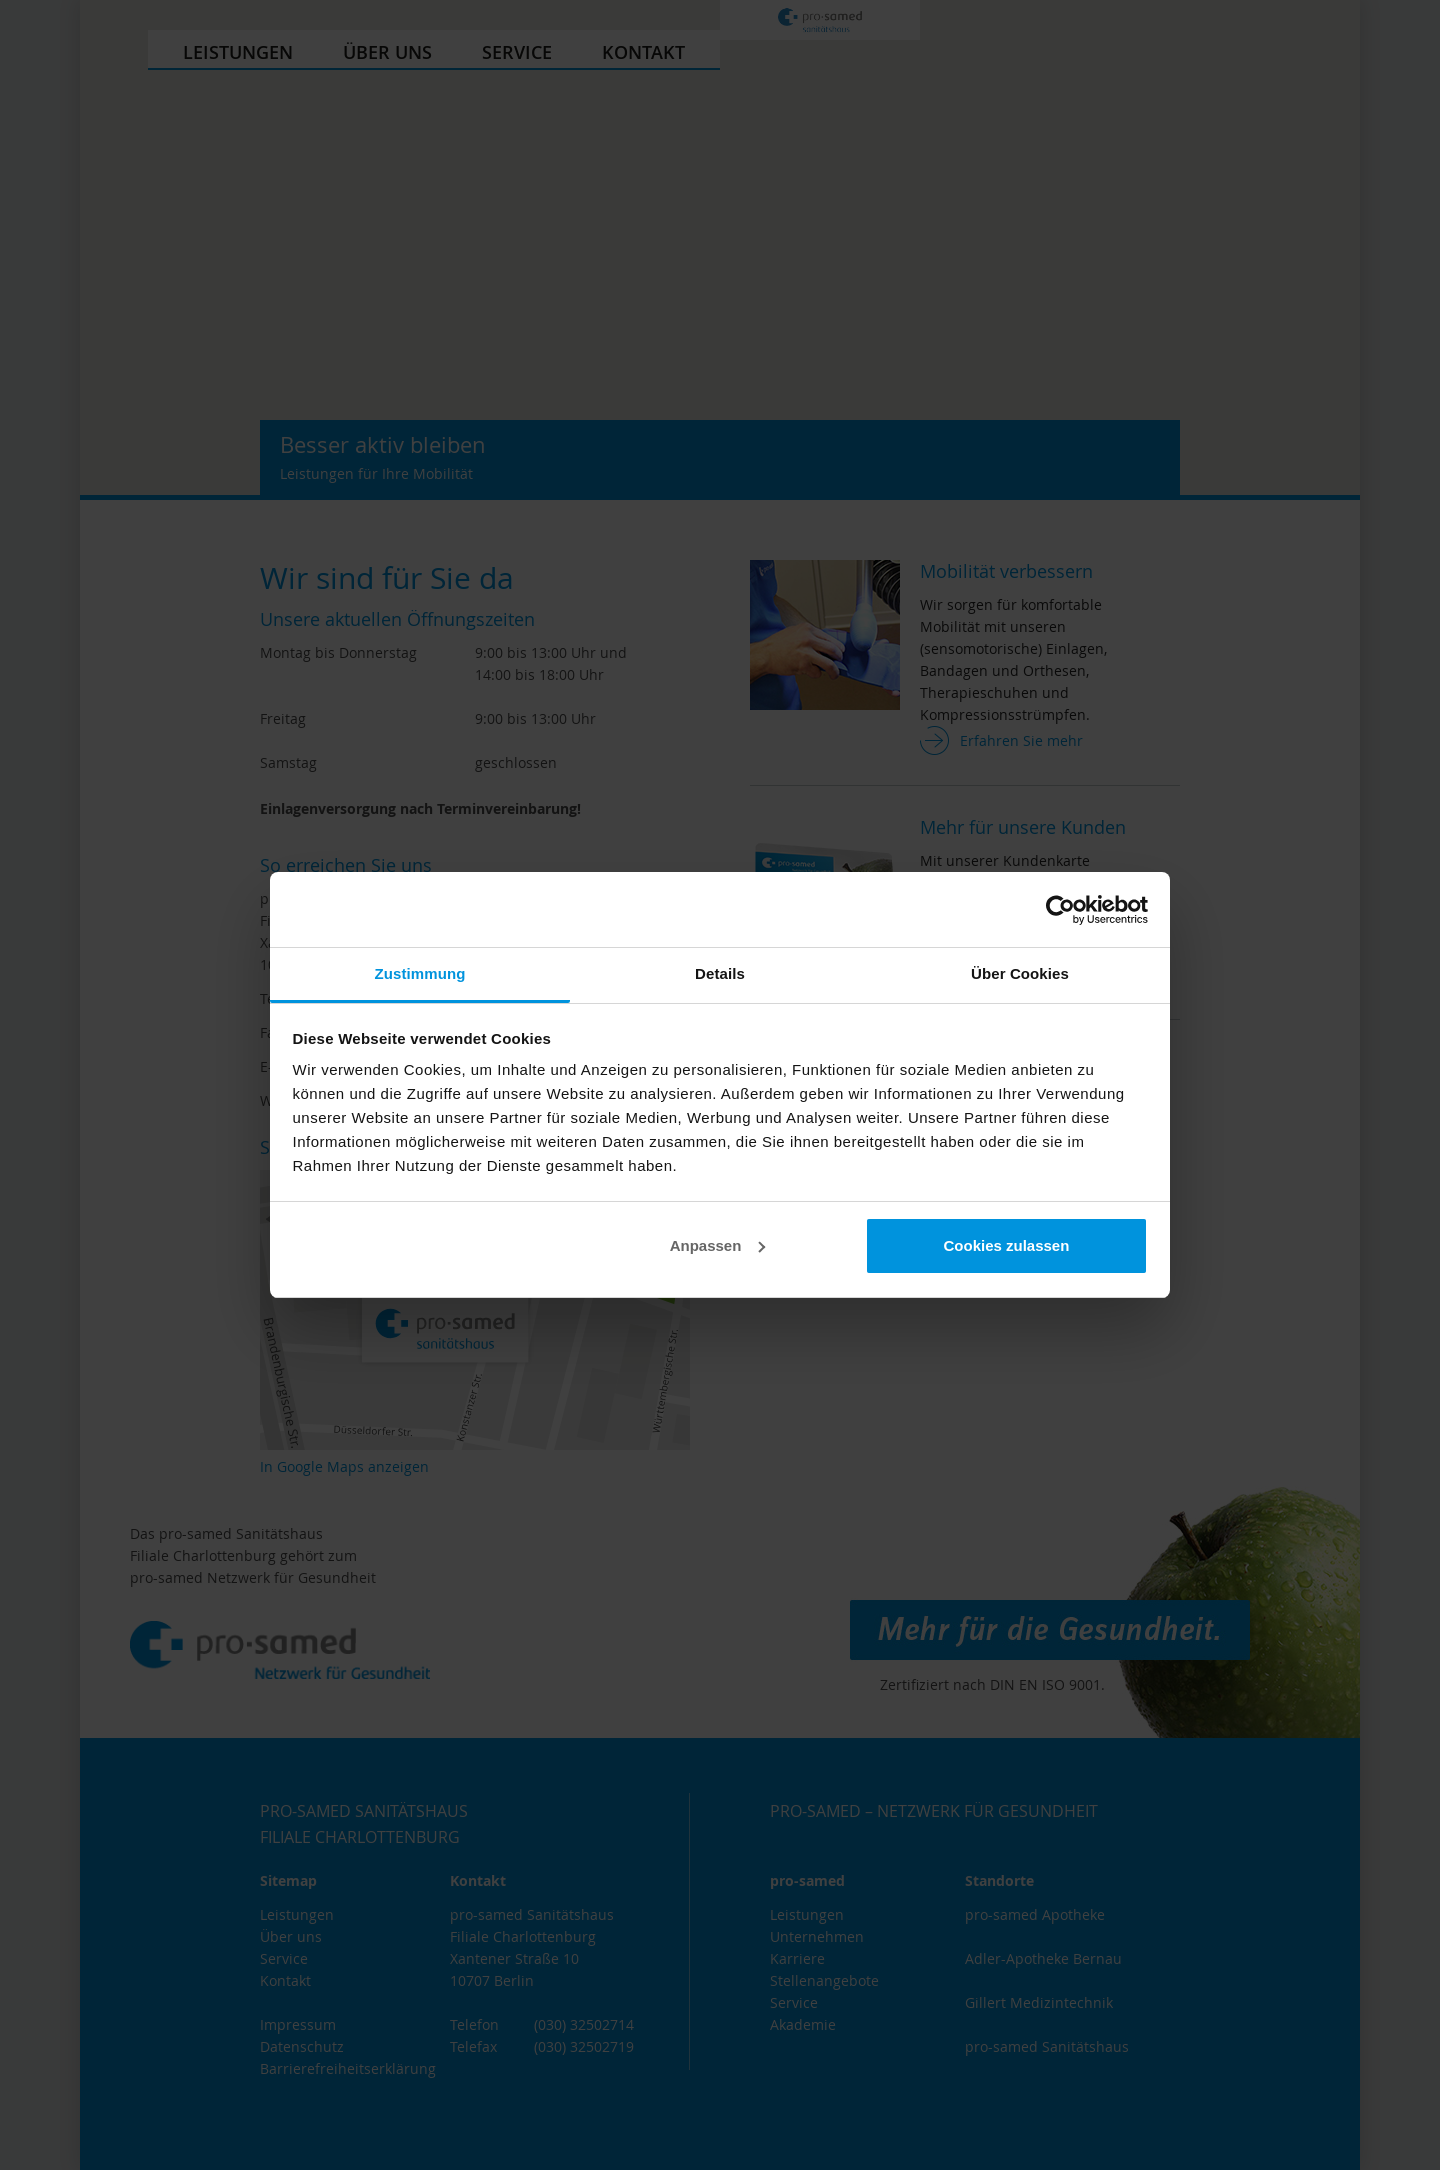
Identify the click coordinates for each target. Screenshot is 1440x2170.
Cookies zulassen (1006, 1245)
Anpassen (718, 1245)
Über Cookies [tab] (1020, 973)
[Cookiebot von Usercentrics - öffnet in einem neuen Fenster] (1060, 910)
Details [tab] (720, 973)
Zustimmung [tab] (420, 973)
